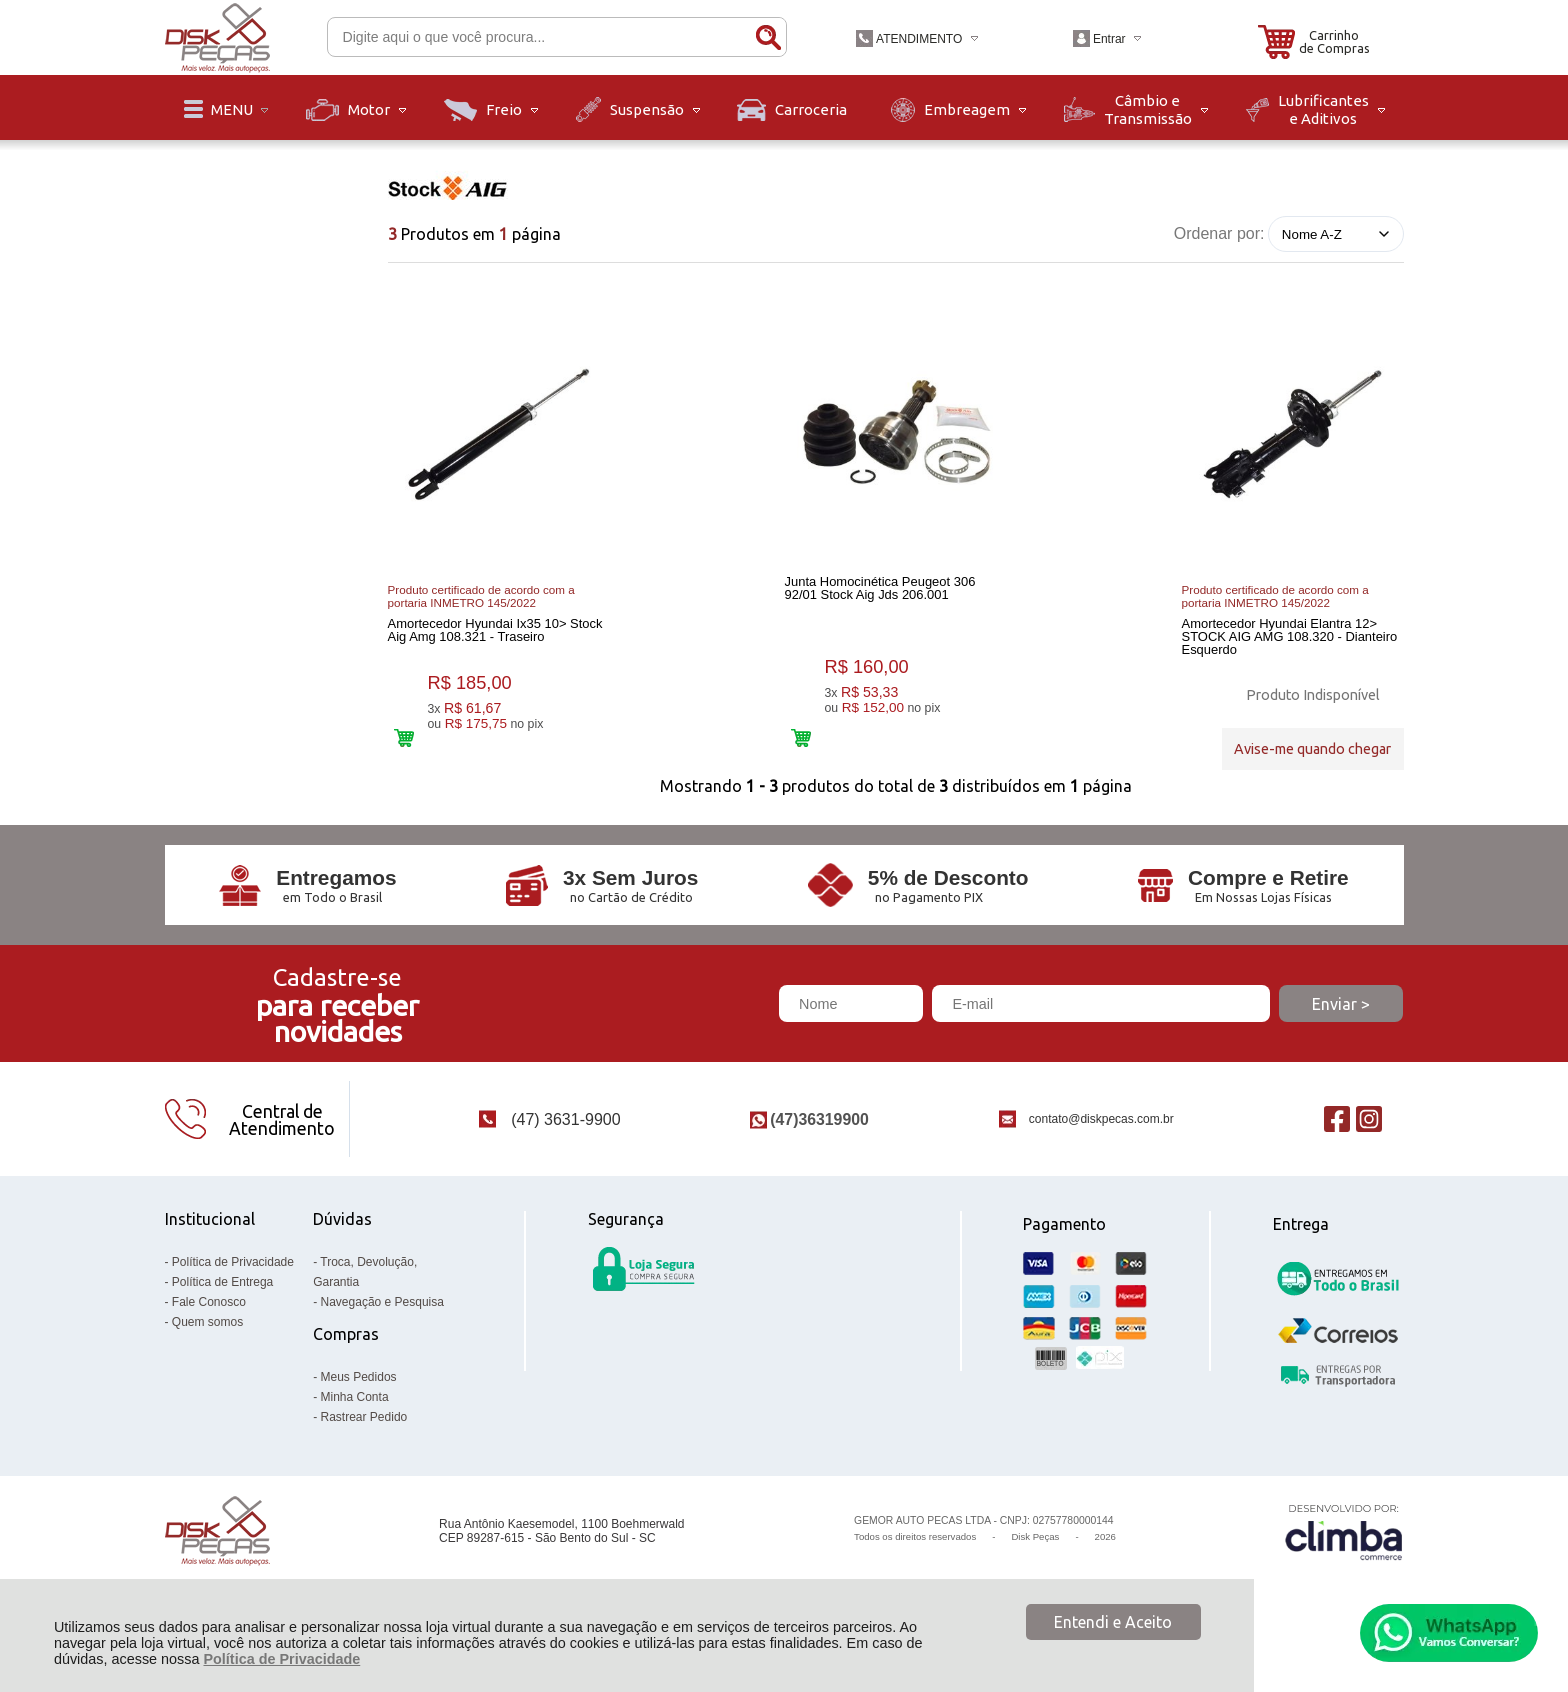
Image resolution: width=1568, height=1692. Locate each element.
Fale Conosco (209, 1328)
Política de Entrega (222, 1308)
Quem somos (207, 1348)
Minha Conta (355, 1423)
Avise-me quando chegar (1312, 745)
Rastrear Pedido (364, 1443)
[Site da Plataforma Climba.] (1344, 1557)
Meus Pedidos (359, 1403)
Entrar (1109, 39)
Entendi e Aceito (1113, 1622)
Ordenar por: (1219, 233)
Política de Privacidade (281, 1659)
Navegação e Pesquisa (382, 1328)
